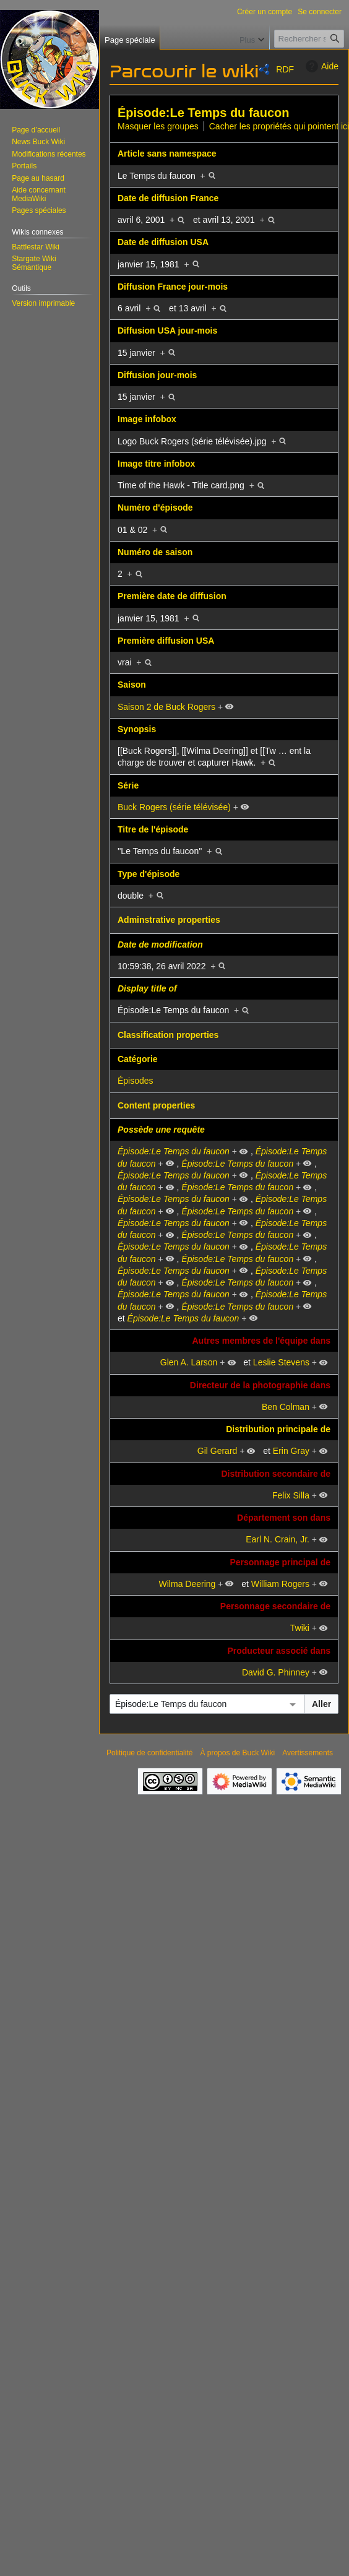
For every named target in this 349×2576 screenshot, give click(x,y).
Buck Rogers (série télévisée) (174, 807)
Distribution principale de (278, 1429)
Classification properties (168, 1035)
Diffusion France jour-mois (173, 287)
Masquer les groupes (158, 126)
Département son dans (283, 1518)
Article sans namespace (167, 153)
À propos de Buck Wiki (237, 1752)
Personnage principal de (280, 1562)
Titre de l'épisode (153, 829)
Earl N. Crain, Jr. (277, 1539)
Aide (320, 66)
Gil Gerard (217, 1451)
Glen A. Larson (189, 1362)
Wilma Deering (187, 1584)
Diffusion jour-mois (157, 375)
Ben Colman (285, 1407)
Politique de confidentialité (149, 1752)
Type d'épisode (148, 874)
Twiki (299, 1628)
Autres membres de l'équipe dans (261, 1341)
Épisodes (135, 1081)
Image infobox (147, 419)
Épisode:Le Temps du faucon (203, 112)
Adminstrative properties (169, 920)
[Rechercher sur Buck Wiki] (309, 39)
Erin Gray (291, 1451)
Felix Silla (290, 1495)
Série (128, 785)
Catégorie (138, 1059)
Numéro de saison (155, 552)
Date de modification (160, 944)
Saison (132, 684)
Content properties (156, 1105)
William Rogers (280, 1584)
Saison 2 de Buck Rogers (166, 707)
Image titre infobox (156, 464)
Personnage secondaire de (275, 1606)
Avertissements (307, 1752)
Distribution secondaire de (275, 1474)
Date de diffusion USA (163, 242)
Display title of (147, 988)
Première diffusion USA (166, 641)
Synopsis (137, 729)
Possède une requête (161, 1130)
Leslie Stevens (281, 1362)
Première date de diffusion (172, 596)
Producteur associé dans (278, 1651)
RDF (285, 69)
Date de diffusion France (168, 198)
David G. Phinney (275, 1672)
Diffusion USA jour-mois (167, 330)
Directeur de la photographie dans (260, 1385)
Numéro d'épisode (155, 507)
